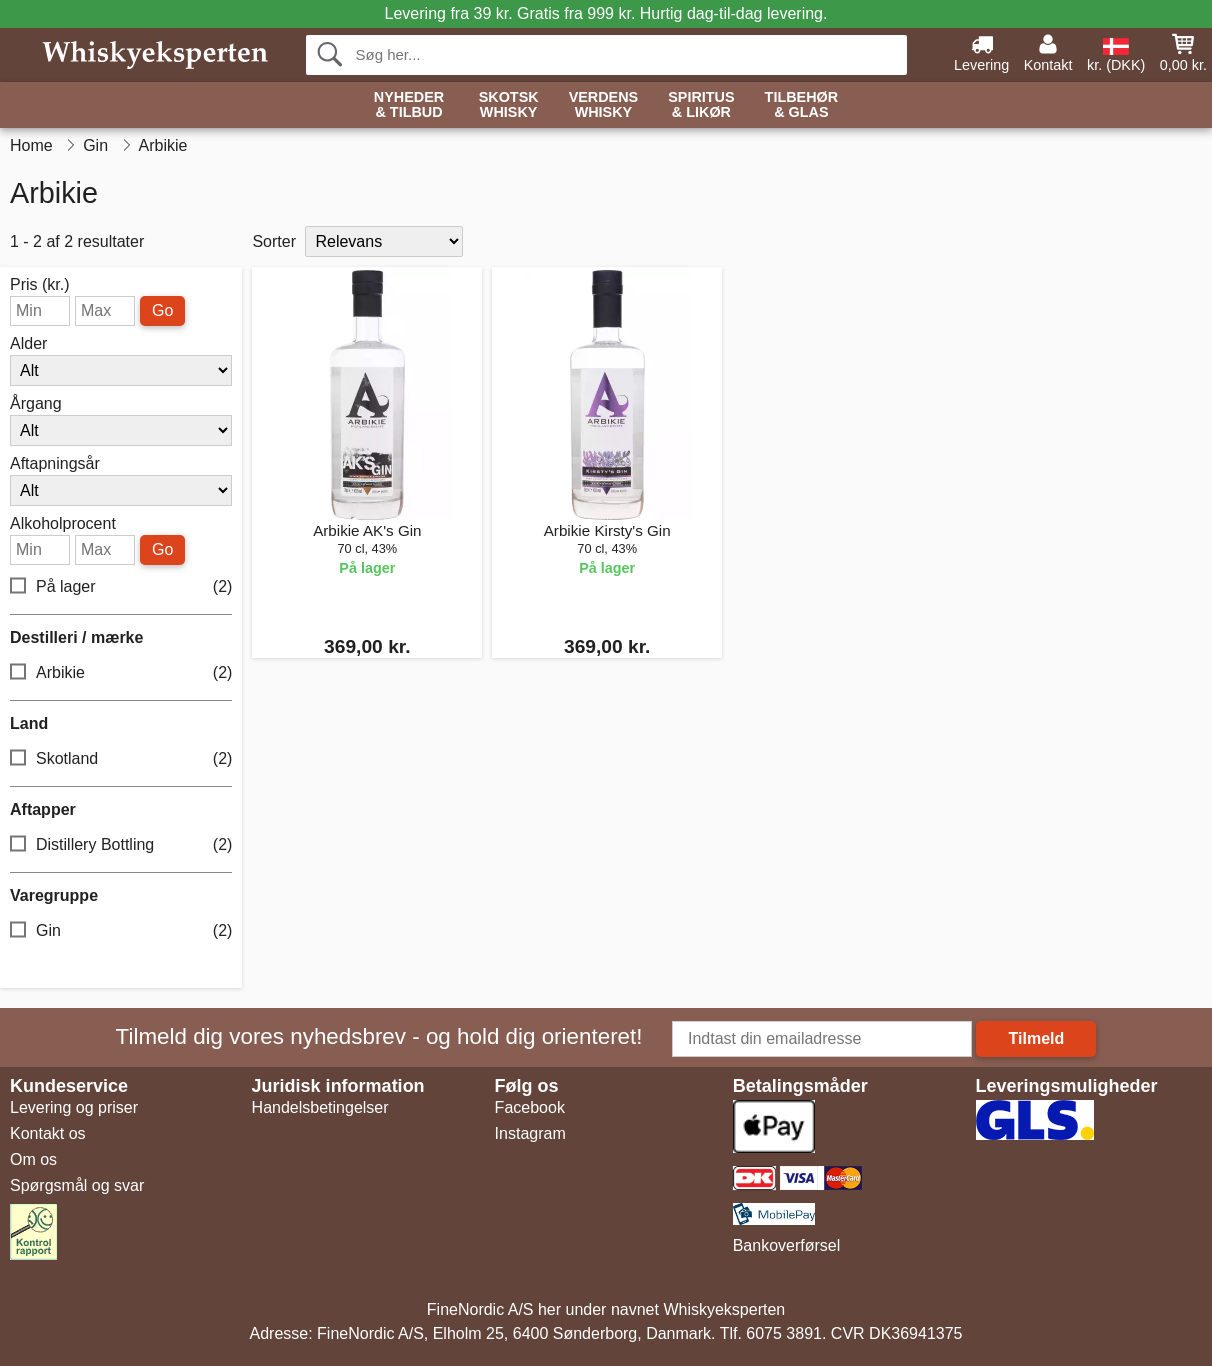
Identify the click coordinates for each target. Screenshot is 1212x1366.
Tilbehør (802, 105)
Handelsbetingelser (320, 1107)
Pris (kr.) (40, 285)
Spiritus (701, 105)
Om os (33, 1159)
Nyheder (409, 105)
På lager (121, 587)
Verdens (604, 105)
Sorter (274, 241)
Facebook (530, 1107)
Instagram (530, 1133)
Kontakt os (48, 1133)
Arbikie (121, 673)
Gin (121, 931)
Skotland (121, 759)
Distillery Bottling (121, 845)
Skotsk (509, 105)
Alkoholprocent (63, 524)
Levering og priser (74, 1107)
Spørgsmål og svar (77, 1185)
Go (162, 310)
